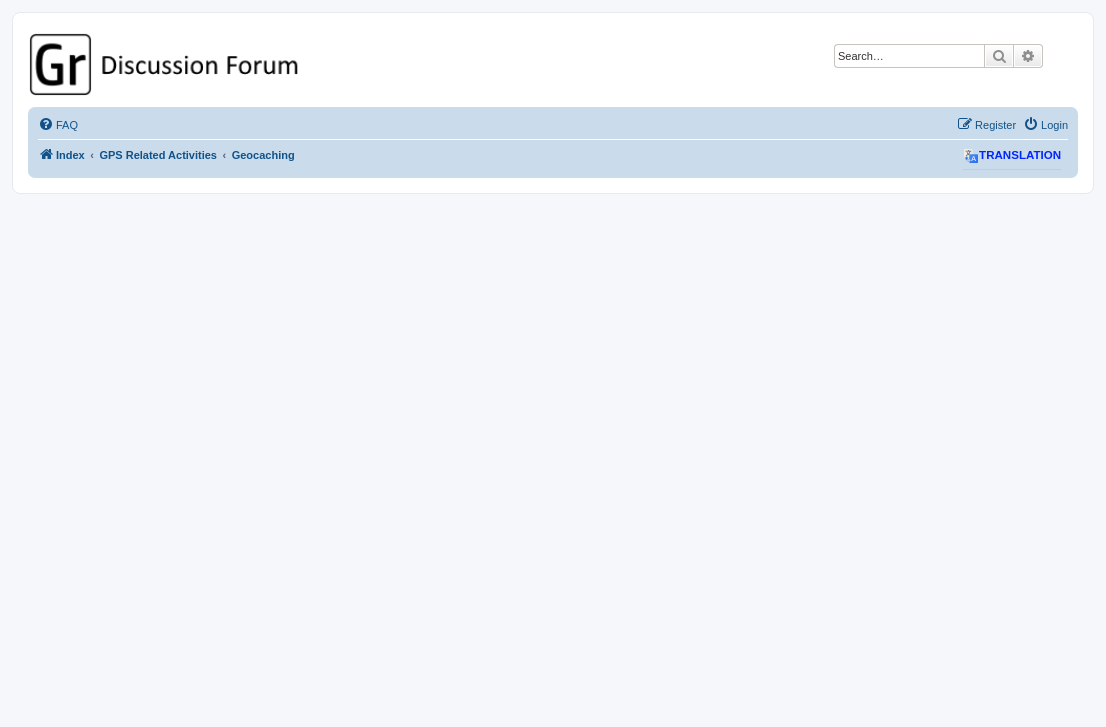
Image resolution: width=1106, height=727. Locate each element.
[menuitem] (58, 125)
